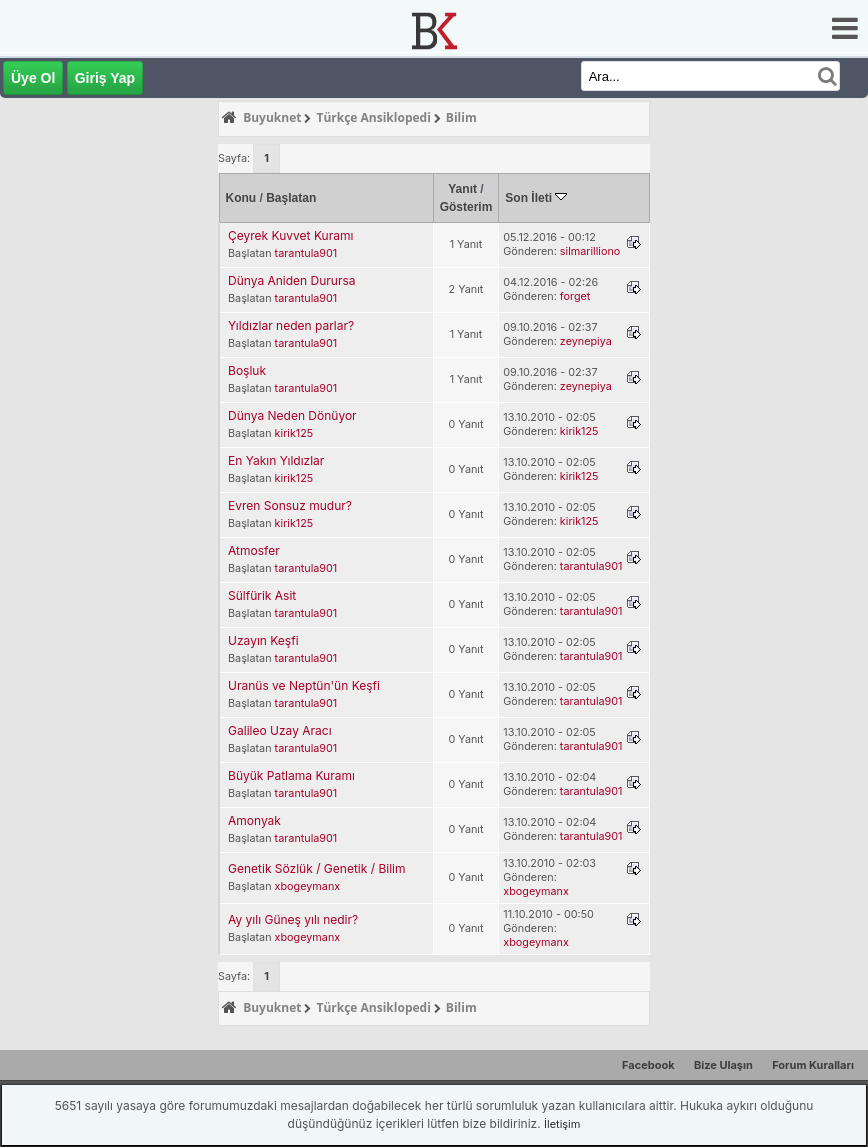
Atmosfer (254, 550)
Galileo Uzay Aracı (280, 730)
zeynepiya (586, 341)
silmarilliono (590, 251)
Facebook (648, 1065)
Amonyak (254, 820)
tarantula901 (306, 253)
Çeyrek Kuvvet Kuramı (290, 235)
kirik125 (294, 433)
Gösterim (466, 207)
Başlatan (291, 198)
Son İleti (536, 198)
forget (575, 296)
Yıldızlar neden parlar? (291, 325)
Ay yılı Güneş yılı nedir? (293, 919)
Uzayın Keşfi (263, 640)
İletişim (562, 1124)
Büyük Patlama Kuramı (291, 775)
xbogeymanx (308, 886)
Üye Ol (33, 78)
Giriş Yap (105, 78)
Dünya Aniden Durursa (292, 280)
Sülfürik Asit (262, 595)
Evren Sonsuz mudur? (290, 505)
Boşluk (247, 370)
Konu (241, 198)
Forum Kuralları (813, 1065)
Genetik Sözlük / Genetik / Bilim (316, 868)
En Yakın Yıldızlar (276, 460)
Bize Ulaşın (723, 1065)
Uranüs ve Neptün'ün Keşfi (304, 685)
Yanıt (462, 189)
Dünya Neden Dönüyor (292, 415)
